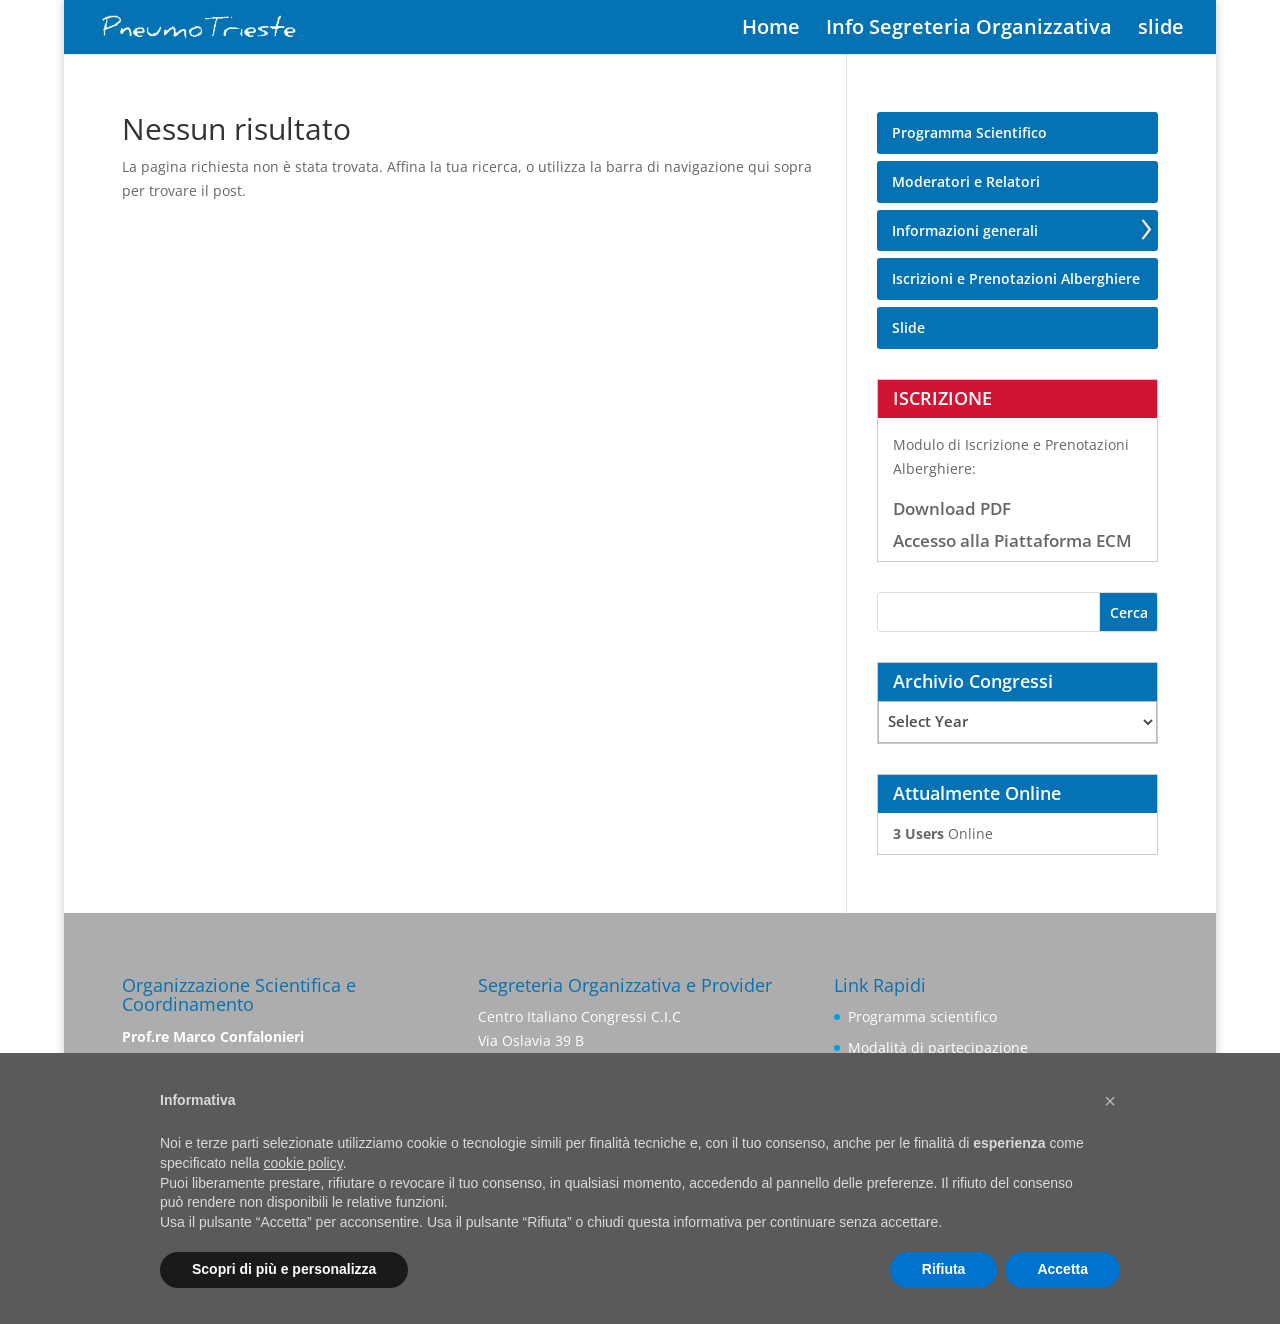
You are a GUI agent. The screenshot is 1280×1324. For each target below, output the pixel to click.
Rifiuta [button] (944, 1269)
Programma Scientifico (969, 132)
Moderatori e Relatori (966, 181)
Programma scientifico (922, 1016)
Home (771, 30)
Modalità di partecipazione (938, 1047)
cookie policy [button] (303, 1163)
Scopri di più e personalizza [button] (284, 1269)
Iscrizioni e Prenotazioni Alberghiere (1016, 278)
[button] (1110, 1101)
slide (1161, 30)
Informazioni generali (965, 230)
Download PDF (952, 508)
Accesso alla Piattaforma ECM (1012, 540)
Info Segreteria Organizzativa (969, 30)
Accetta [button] (1062, 1269)
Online (943, 833)
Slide (908, 327)
